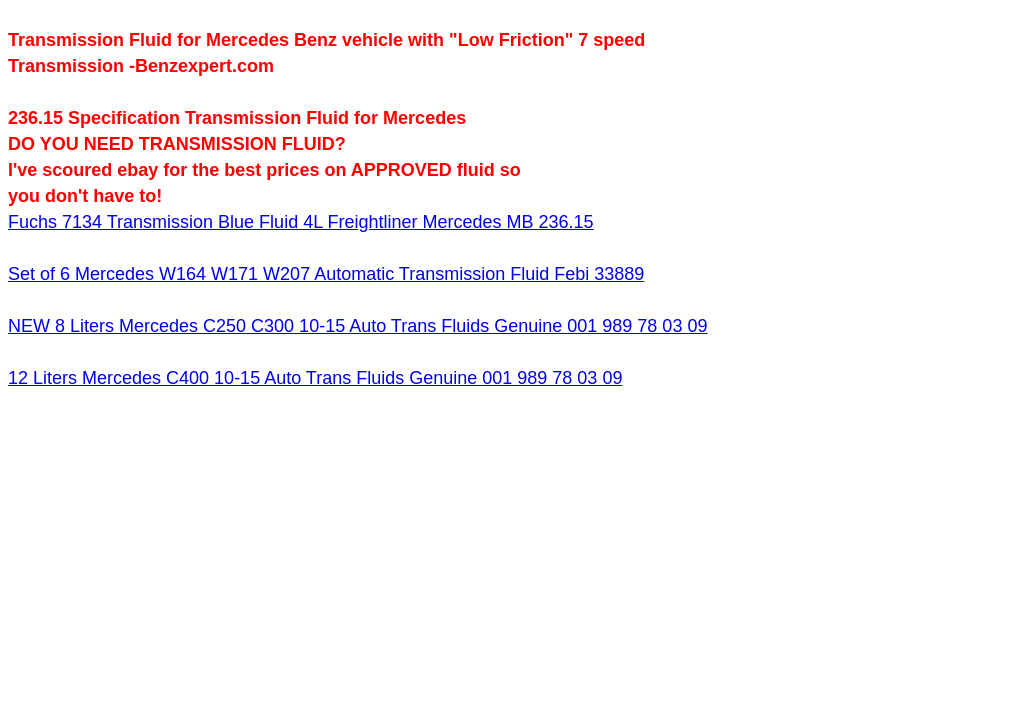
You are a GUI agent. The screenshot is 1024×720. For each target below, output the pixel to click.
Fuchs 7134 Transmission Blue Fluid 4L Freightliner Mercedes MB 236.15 (301, 222)
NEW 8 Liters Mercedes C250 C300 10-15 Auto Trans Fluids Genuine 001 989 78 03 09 (357, 326)
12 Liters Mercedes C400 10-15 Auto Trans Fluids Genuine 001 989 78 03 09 (315, 378)
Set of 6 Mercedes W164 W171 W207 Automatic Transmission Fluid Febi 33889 (326, 274)
